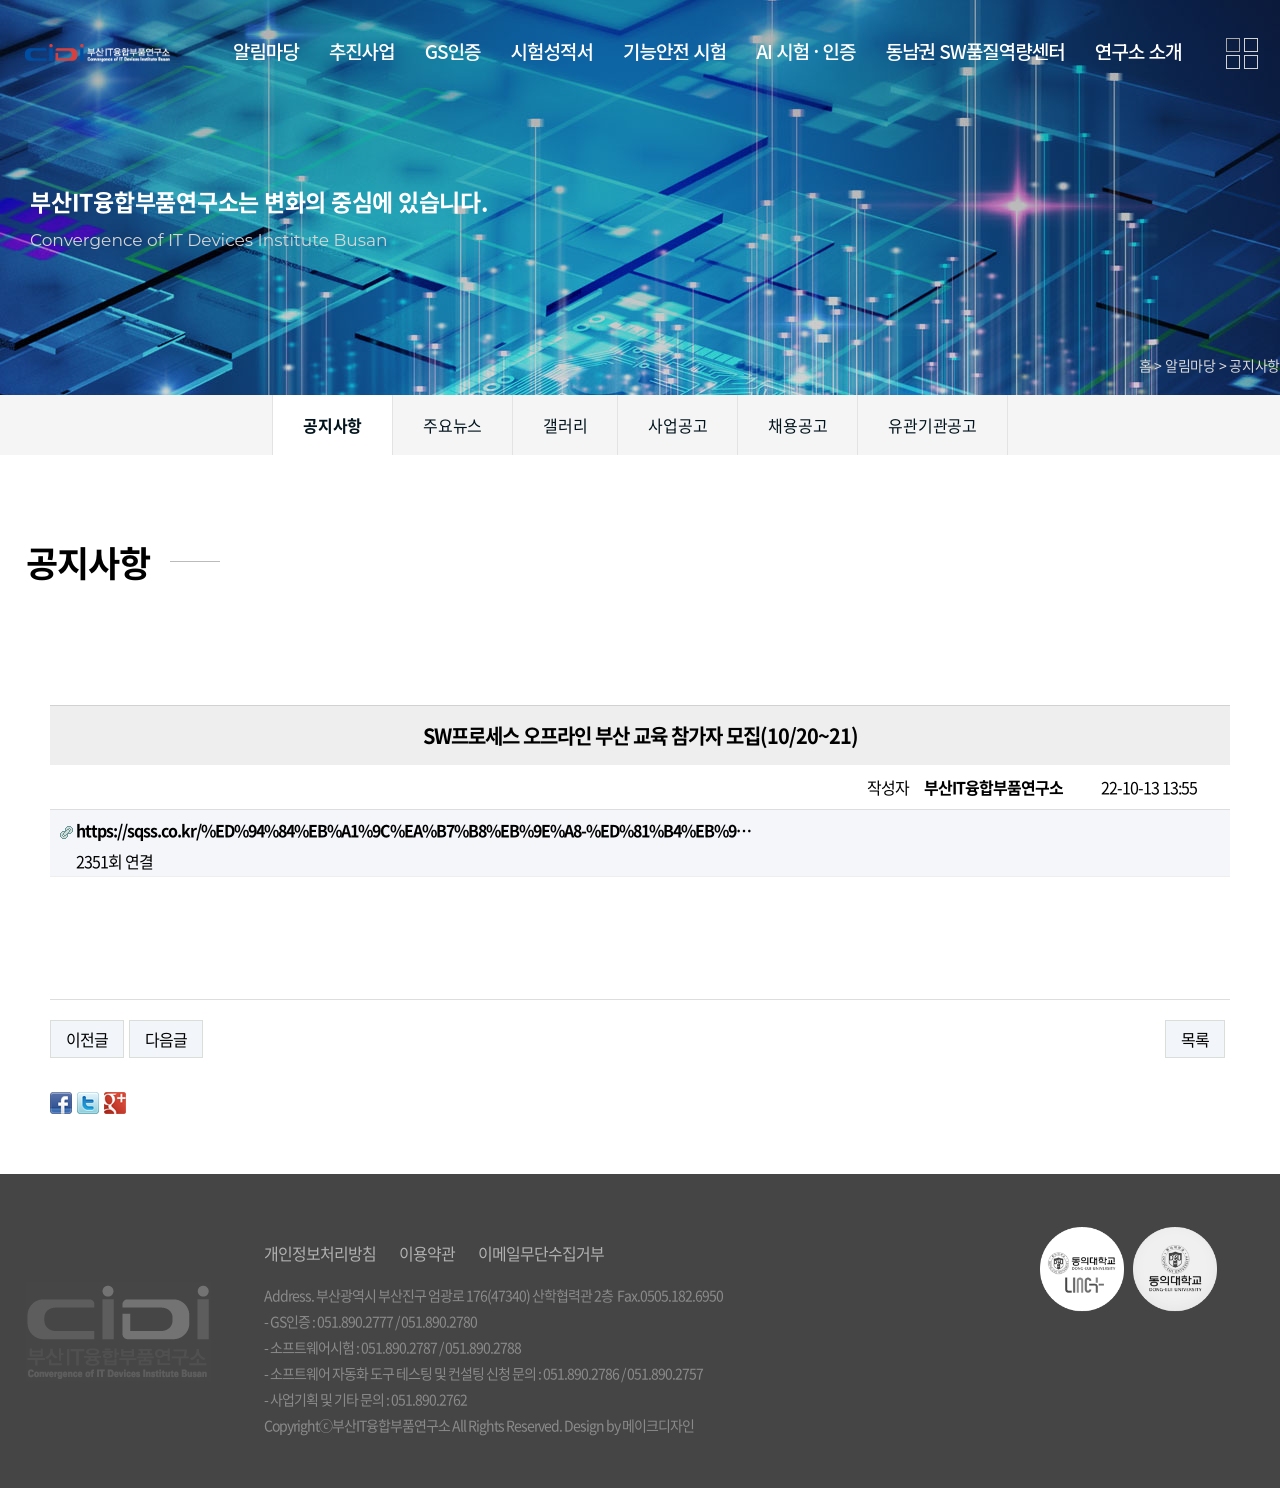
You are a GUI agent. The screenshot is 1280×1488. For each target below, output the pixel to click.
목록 (1195, 1039)
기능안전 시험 (674, 50)
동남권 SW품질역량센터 (974, 50)
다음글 (166, 1039)
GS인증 (453, 50)
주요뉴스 (452, 425)
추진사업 (362, 50)
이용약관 (427, 1253)
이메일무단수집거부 (541, 1253)
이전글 (87, 1039)
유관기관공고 (932, 425)
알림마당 (266, 50)
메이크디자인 (658, 1425)
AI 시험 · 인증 (805, 50)
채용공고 (797, 425)
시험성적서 (552, 50)
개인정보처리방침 (320, 1253)
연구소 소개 (1138, 50)
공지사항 (332, 425)
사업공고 (677, 425)
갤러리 (565, 425)
